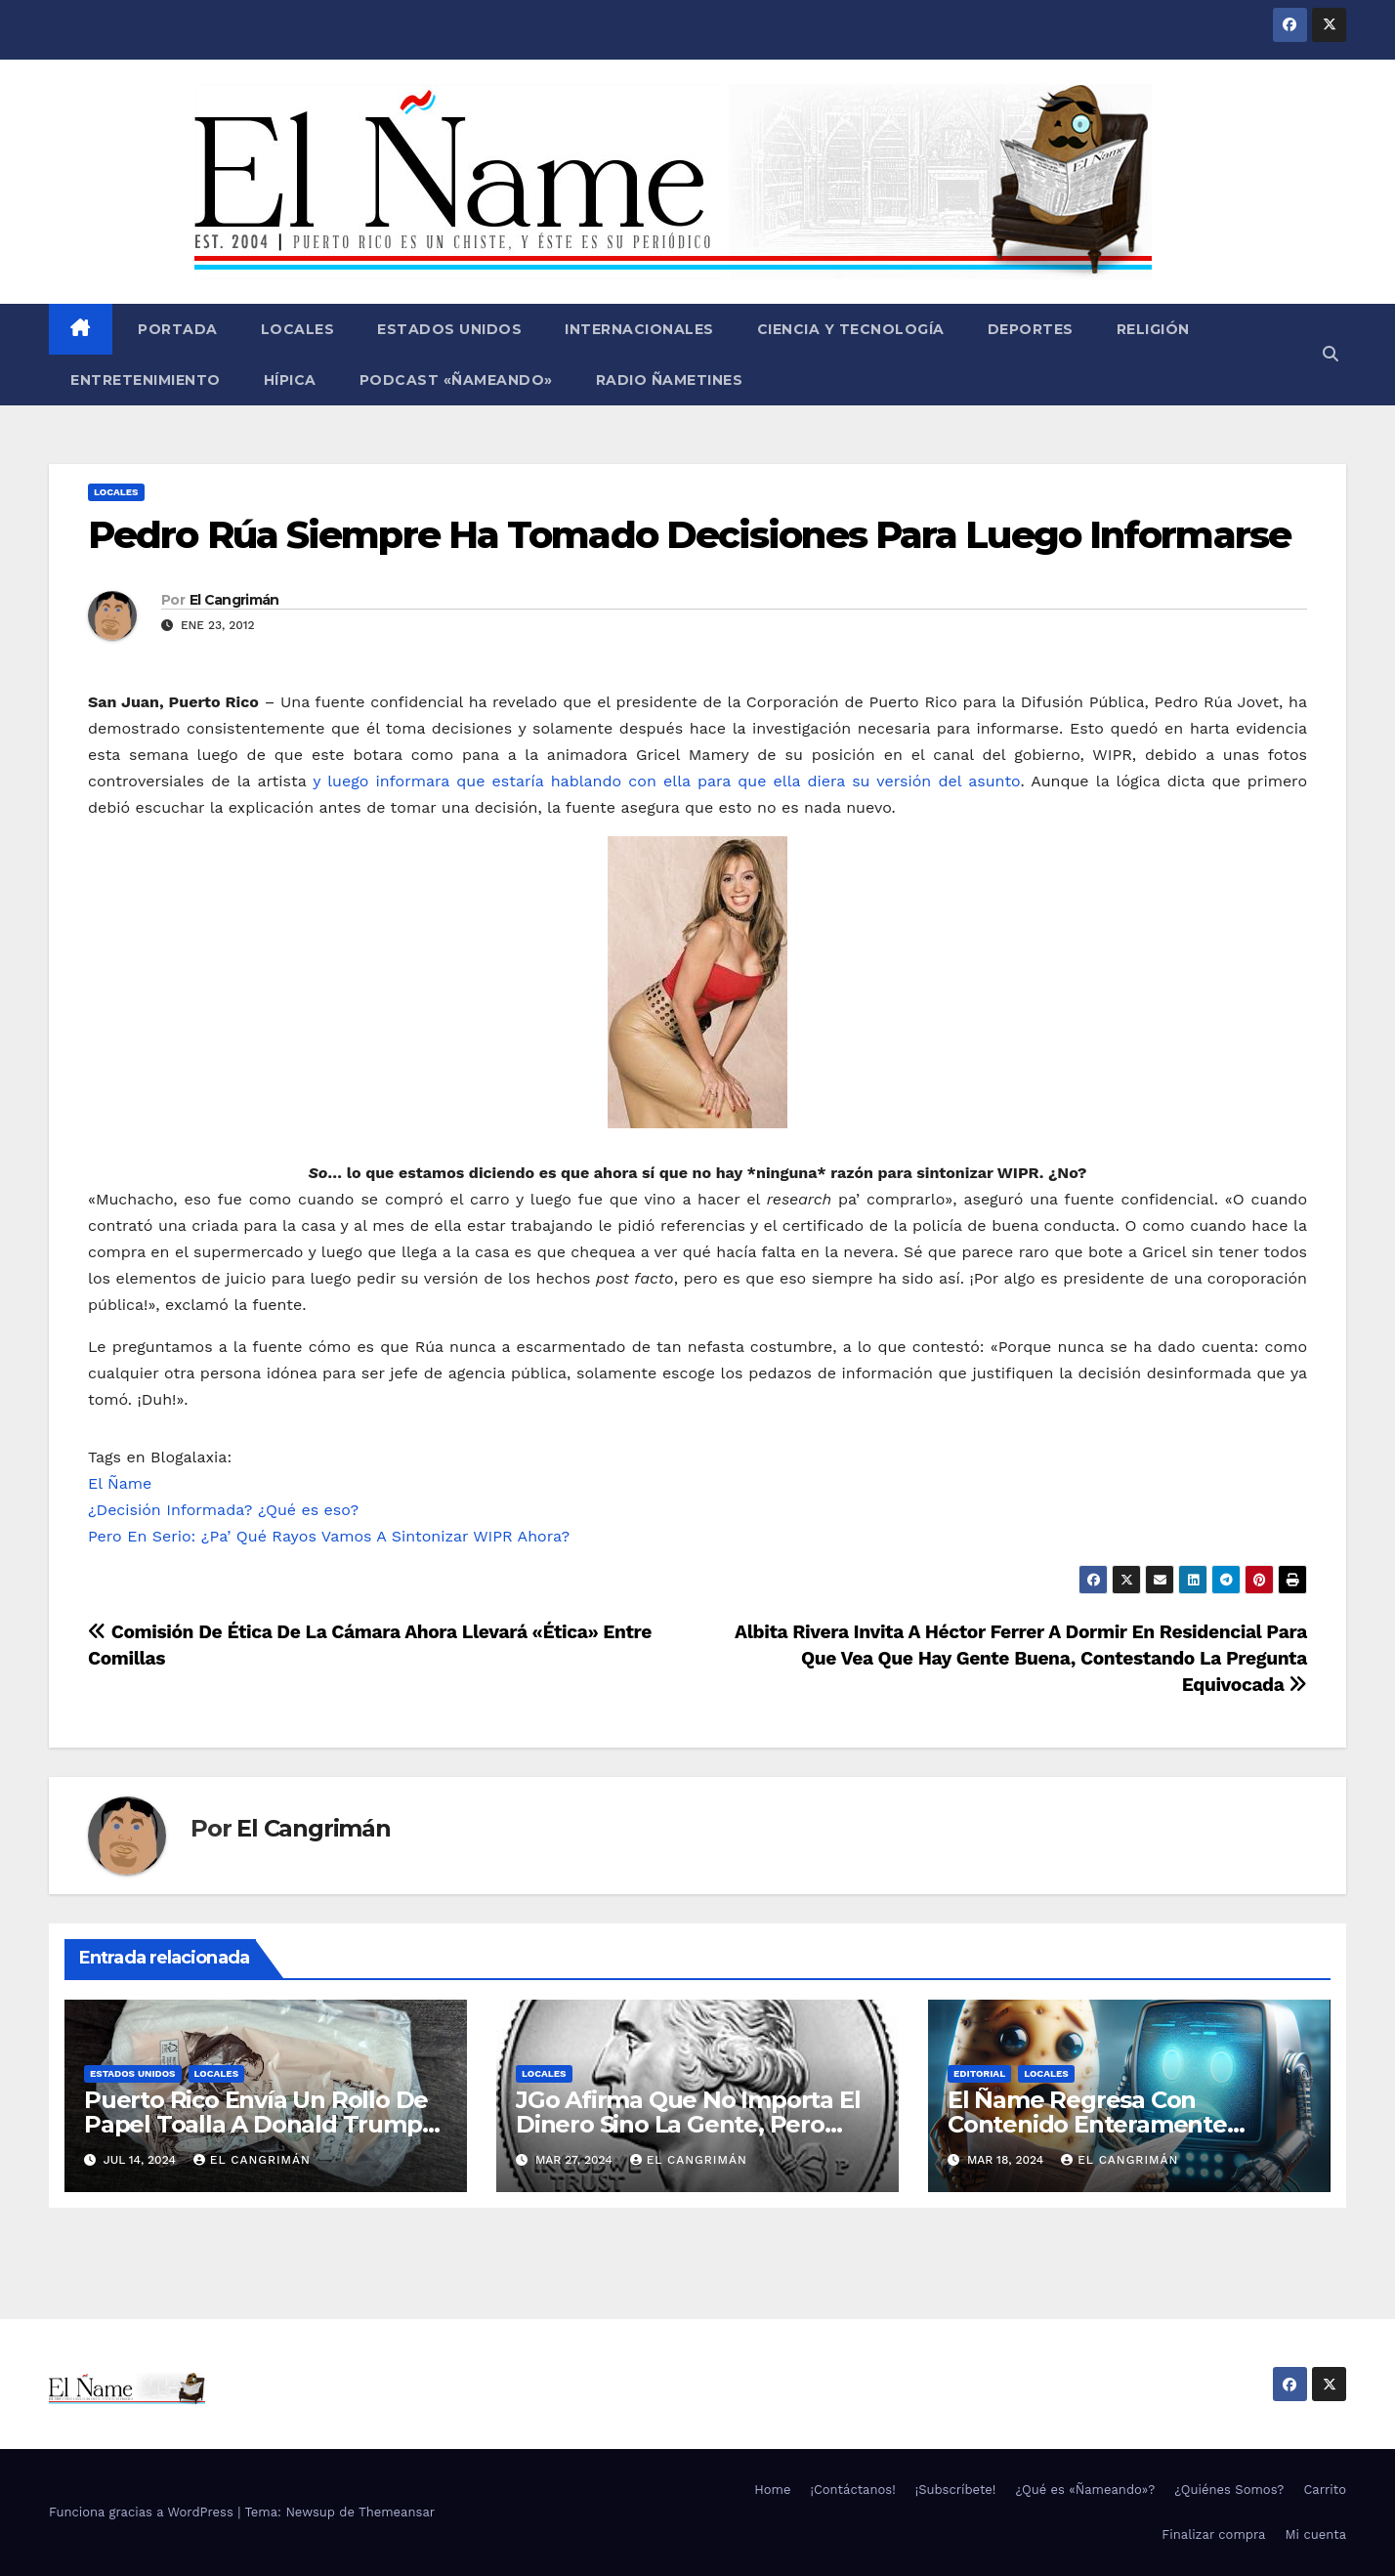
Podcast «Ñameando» (456, 380)
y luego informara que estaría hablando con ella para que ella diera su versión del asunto (666, 781)
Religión (1153, 329)
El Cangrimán (234, 600)
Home (772, 2489)
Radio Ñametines (669, 380)
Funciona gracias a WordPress (143, 2512)
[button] (1330, 354)
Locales (298, 329)
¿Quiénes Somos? (1229, 2489)
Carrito (1324, 2489)
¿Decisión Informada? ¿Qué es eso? (223, 1509)
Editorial (979, 2073)
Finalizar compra (1213, 2534)
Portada (176, 329)
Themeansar (397, 2512)
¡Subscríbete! (955, 2489)
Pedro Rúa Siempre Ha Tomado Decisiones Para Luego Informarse (689, 535)
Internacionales (639, 329)
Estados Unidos (449, 329)
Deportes (1031, 329)
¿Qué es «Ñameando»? (1085, 2489)
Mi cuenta (1315, 2534)
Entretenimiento (145, 380)
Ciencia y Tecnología (851, 329)
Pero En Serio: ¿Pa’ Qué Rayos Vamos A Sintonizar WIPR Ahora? (329, 1536)
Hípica (290, 380)
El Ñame (119, 1483)
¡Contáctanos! (852, 2489)
